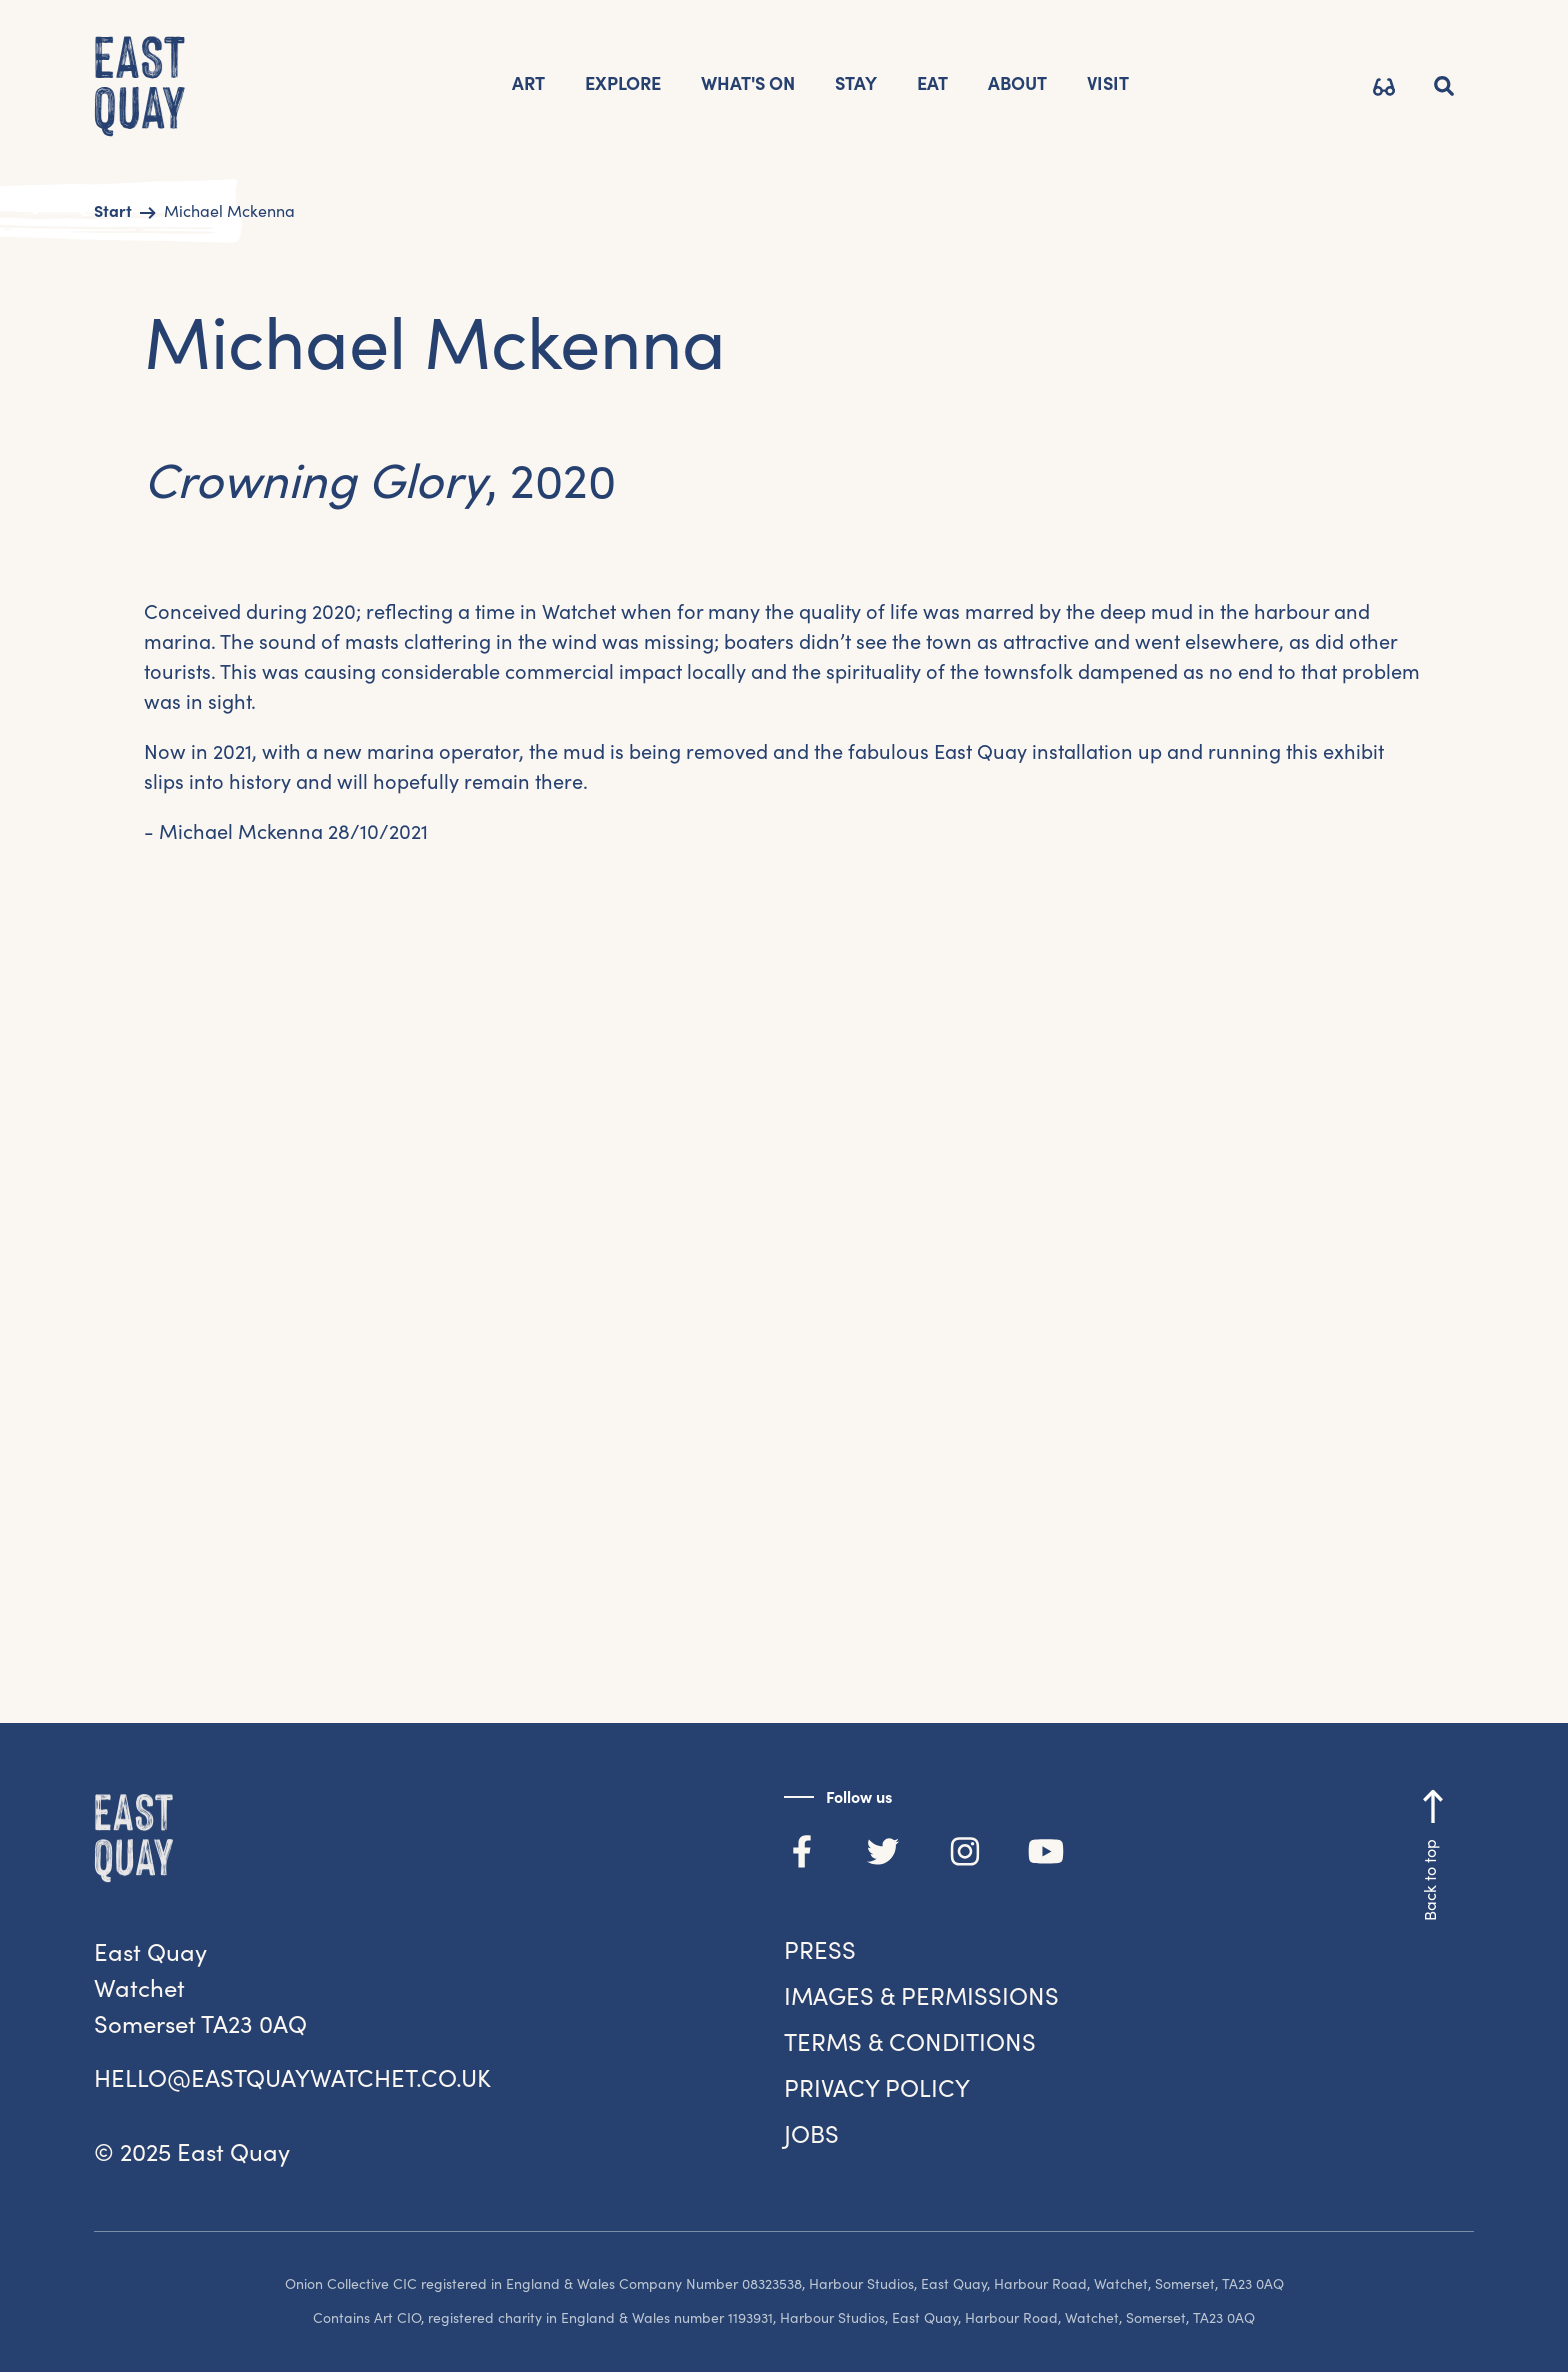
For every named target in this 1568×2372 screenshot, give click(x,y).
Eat (932, 83)
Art (528, 83)
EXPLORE (623, 83)
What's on (748, 83)
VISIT (1108, 83)
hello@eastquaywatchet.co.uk (292, 2078)
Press (820, 1950)
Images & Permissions (921, 1996)
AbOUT (1017, 83)
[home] (140, 89)
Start (113, 211)
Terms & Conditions (910, 2042)
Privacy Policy (877, 2088)
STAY (856, 83)
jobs (811, 2134)
